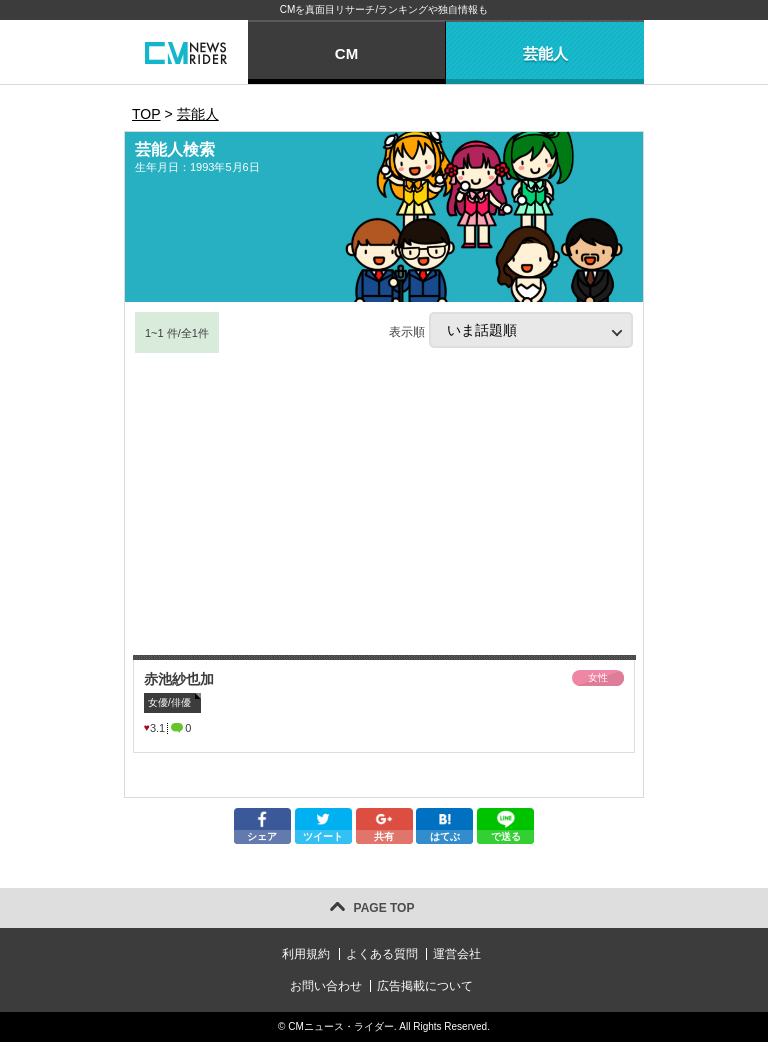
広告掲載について (425, 986)
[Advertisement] (384, 505)
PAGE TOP (384, 908)
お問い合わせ (326, 986)
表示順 (511, 330)
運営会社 (457, 954)
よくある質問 (382, 954)
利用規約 (306, 954)
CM (346, 53)
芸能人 (545, 53)
